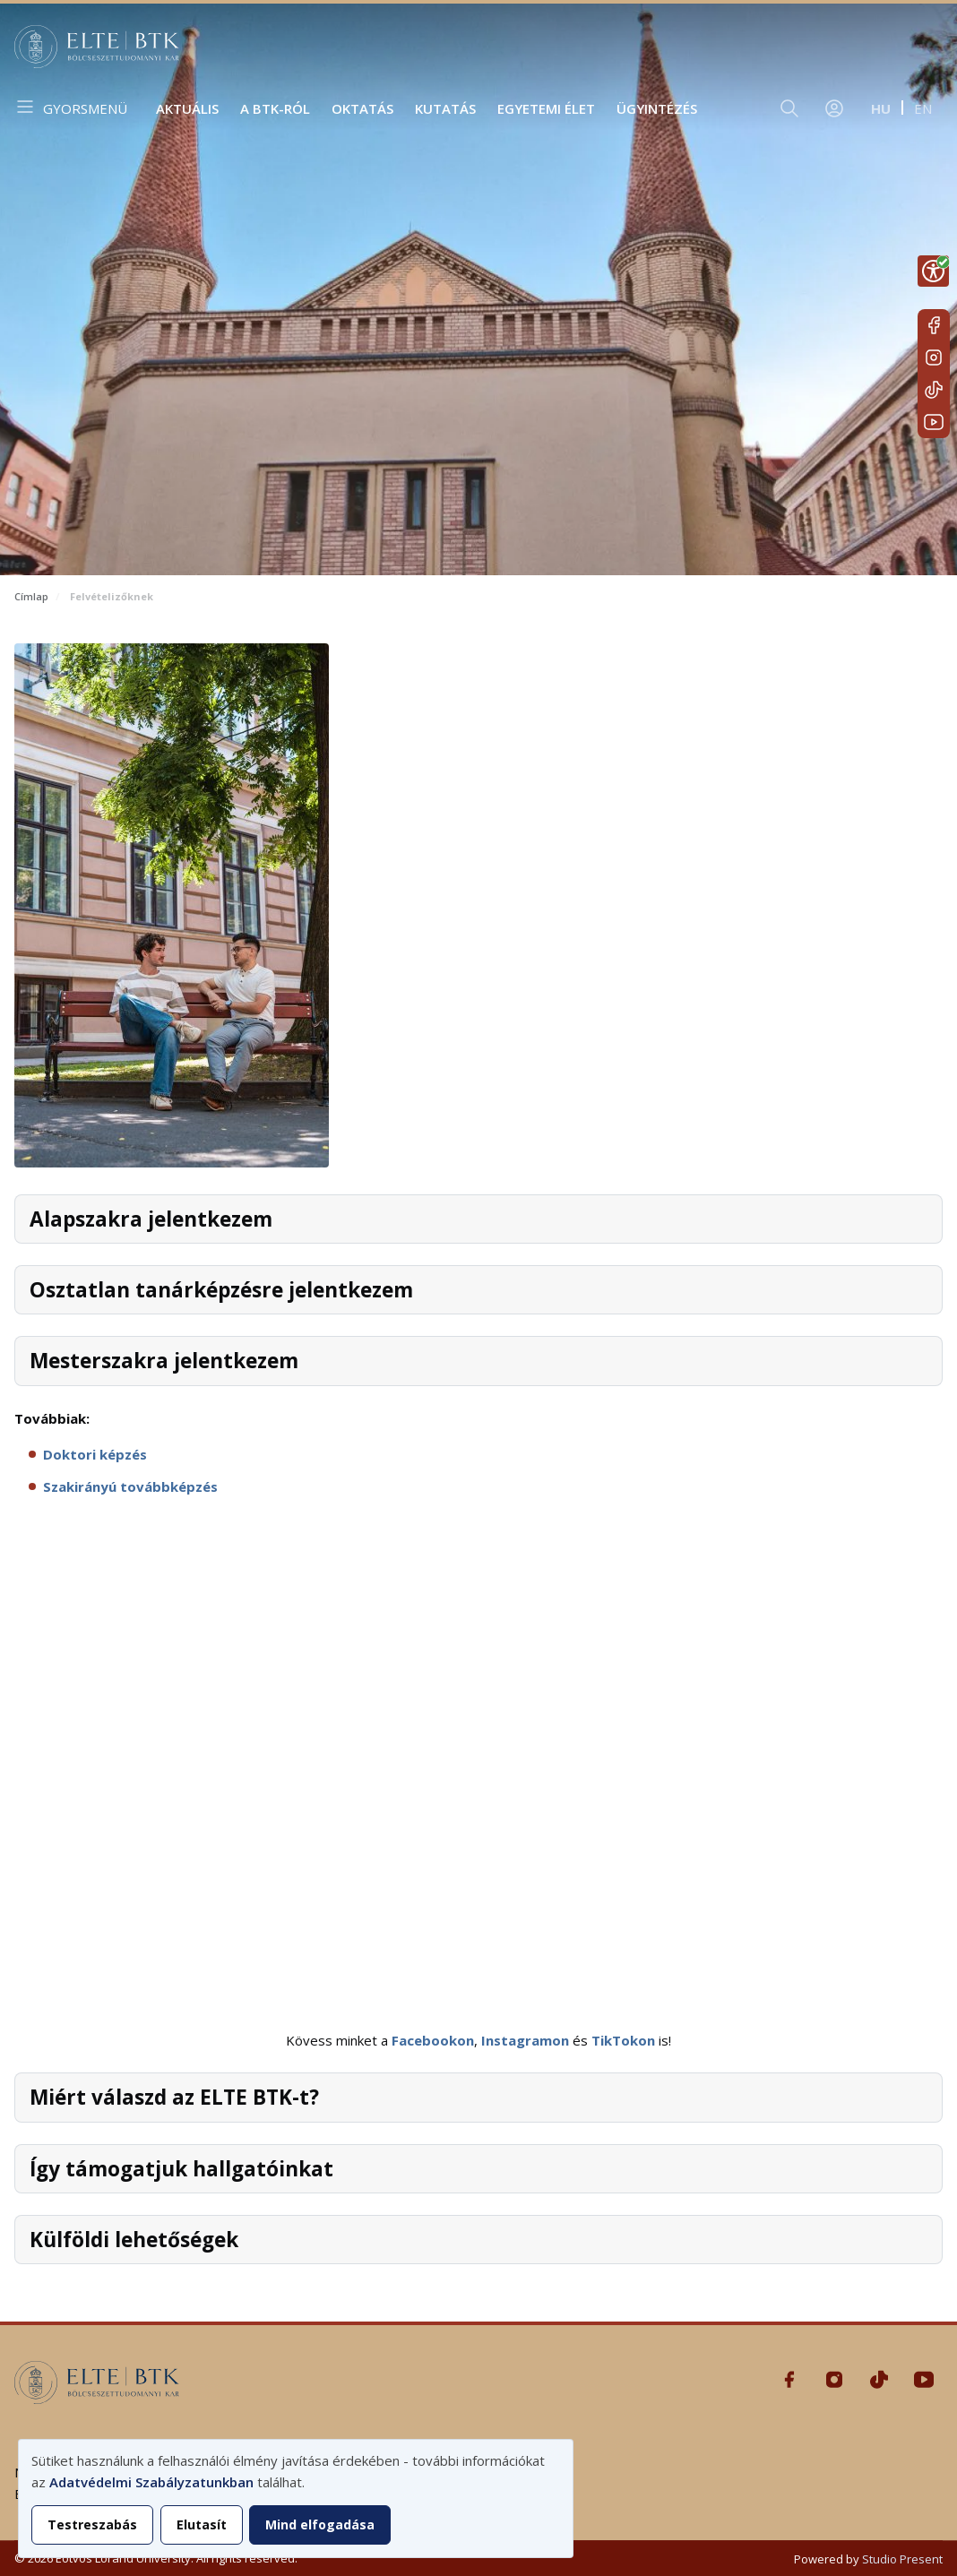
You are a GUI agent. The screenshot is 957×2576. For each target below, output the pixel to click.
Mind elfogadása (320, 2524)
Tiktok (934, 390)
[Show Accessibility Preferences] (933, 271)
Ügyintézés (656, 108)
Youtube (934, 422)
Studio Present (902, 2559)
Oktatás (362, 108)
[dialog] (295, 2498)
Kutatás (445, 108)
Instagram (934, 357)
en (923, 108)
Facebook (934, 325)
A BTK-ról (275, 108)
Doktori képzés (95, 1454)
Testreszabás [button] (92, 2524)
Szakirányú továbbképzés (130, 1486)
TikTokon (623, 2040)
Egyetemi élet (546, 108)
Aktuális (187, 108)
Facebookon (433, 2040)
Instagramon (525, 2040)
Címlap (31, 596)
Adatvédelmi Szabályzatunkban (151, 2482)
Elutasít (202, 2524)
